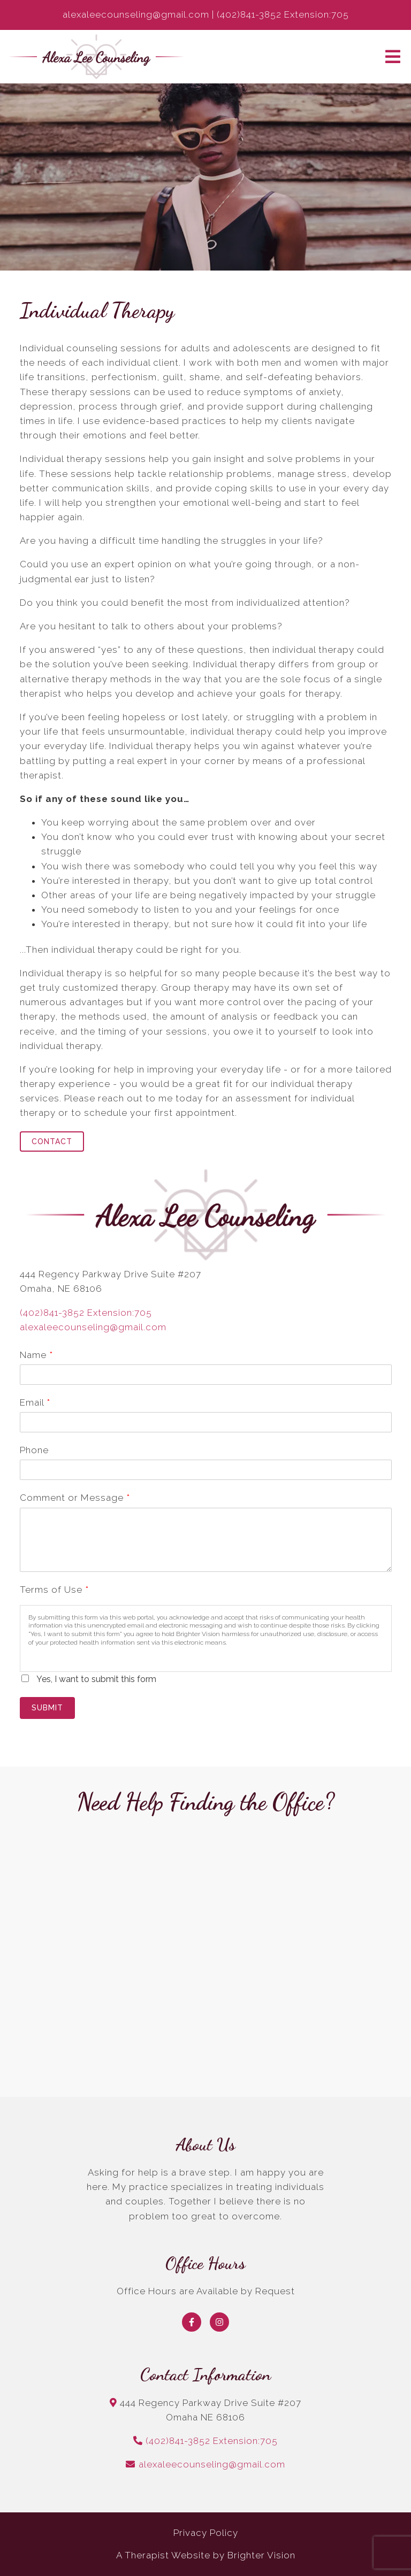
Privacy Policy (205, 2532)
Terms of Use (54, 1589)
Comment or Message (75, 1497)
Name (36, 1354)
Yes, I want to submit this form (96, 1679)
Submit (47, 1707)
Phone (34, 1450)
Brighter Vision (261, 2555)
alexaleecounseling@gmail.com (93, 1327)
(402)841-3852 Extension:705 (86, 1312)
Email (35, 1402)
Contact (52, 1141)
